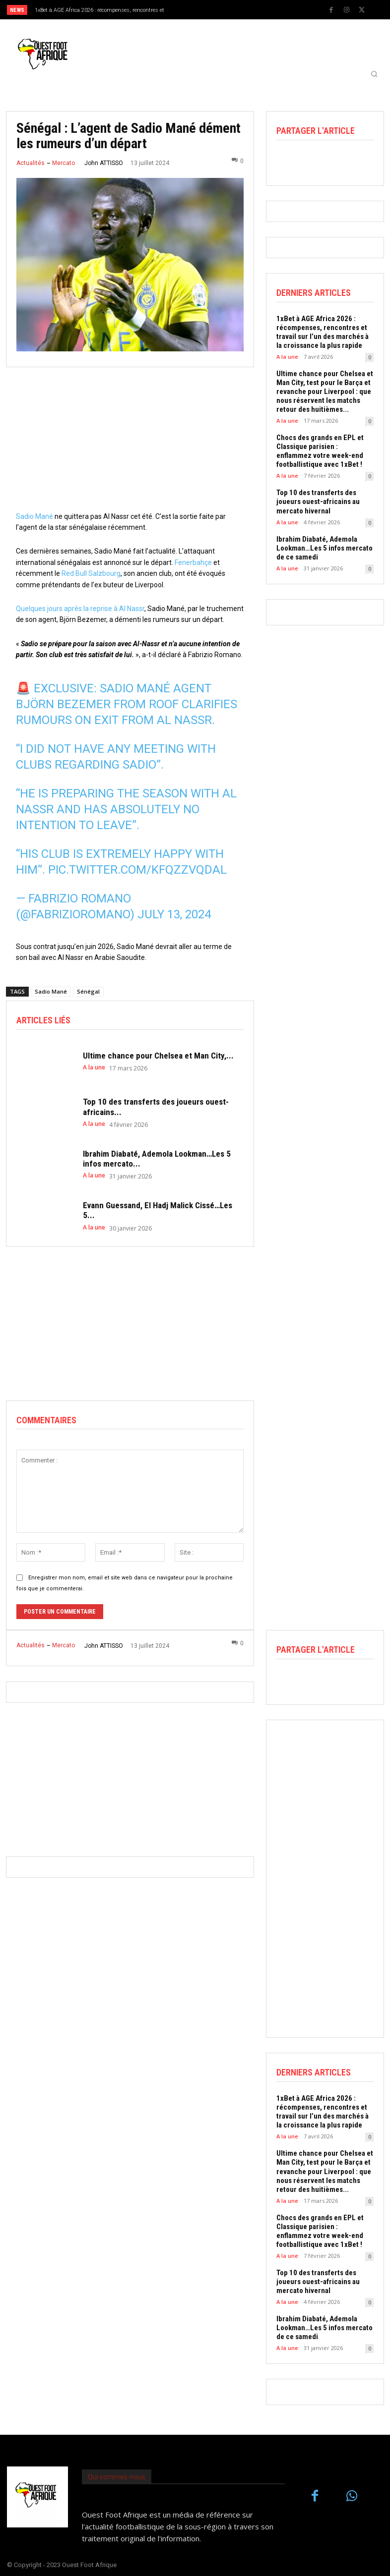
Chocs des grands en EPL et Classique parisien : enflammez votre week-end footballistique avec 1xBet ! (320, 451)
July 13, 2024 (174, 914)
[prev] (199, 9)
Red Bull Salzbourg (91, 573)
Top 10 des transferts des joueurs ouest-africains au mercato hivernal (318, 501)
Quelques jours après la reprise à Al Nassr (80, 609)
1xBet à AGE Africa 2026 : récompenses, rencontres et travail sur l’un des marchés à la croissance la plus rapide (322, 332)
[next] (214, 9)
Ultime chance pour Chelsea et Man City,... (158, 1056)
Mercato (63, 163)
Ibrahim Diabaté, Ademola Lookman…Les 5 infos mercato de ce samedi (324, 547)
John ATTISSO (103, 163)
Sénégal (88, 991)
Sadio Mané (34, 516)
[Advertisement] (130, 441)
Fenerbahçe (193, 562)
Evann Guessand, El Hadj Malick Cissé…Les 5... (157, 1210)
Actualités (30, 163)
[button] (374, 73)
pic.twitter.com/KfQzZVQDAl (137, 870)
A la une (94, 1067)
